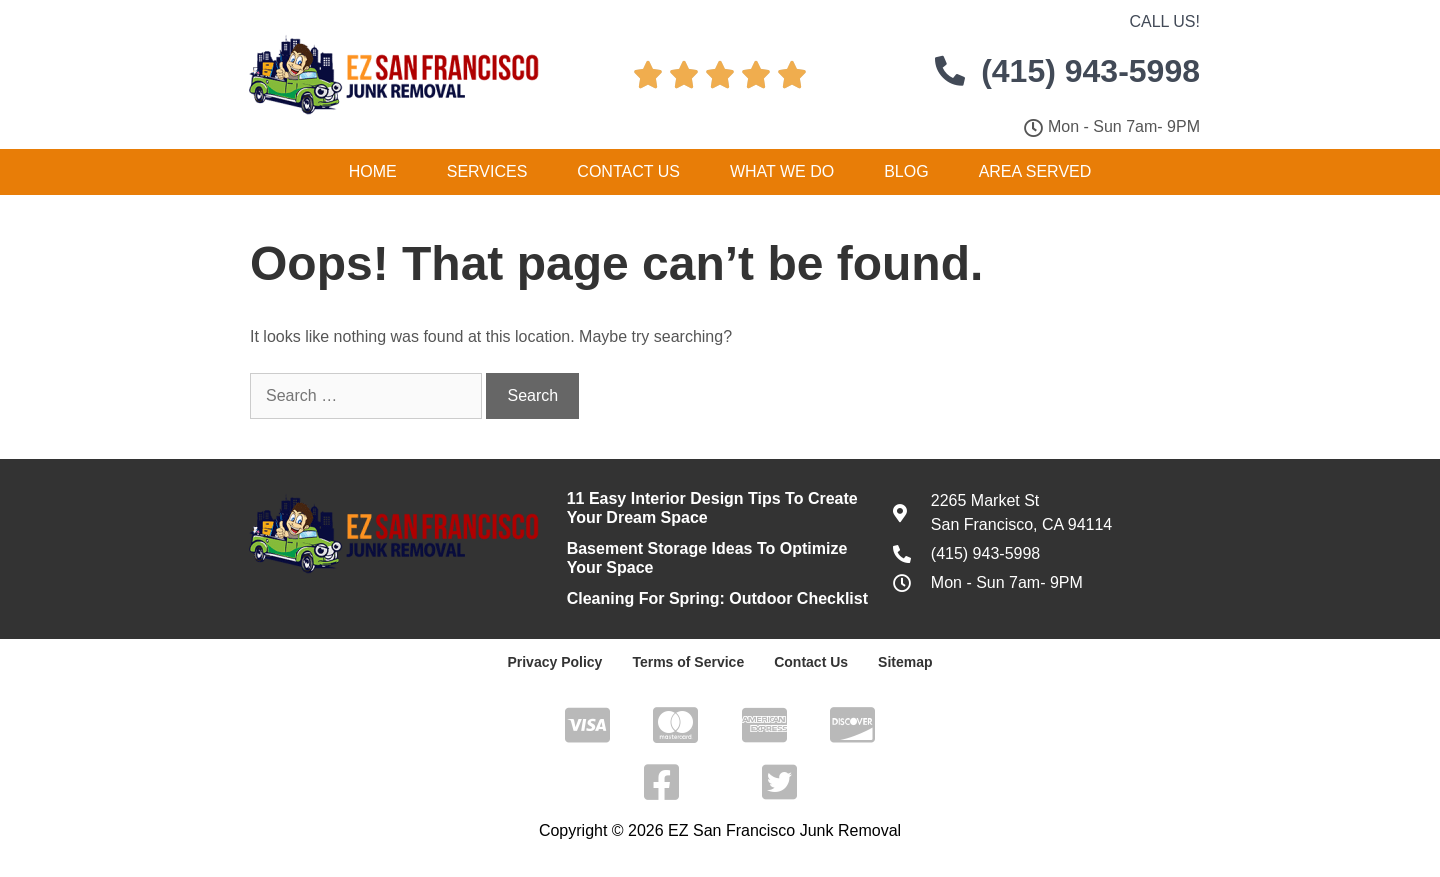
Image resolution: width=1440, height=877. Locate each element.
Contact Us (628, 171)
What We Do (782, 171)
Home (373, 171)
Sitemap (905, 662)
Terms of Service (688, 662)
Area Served (1035, 171)
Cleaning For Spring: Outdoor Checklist (717, 598)
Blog (906, 171)
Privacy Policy (554, 662)
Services (487, 171)
